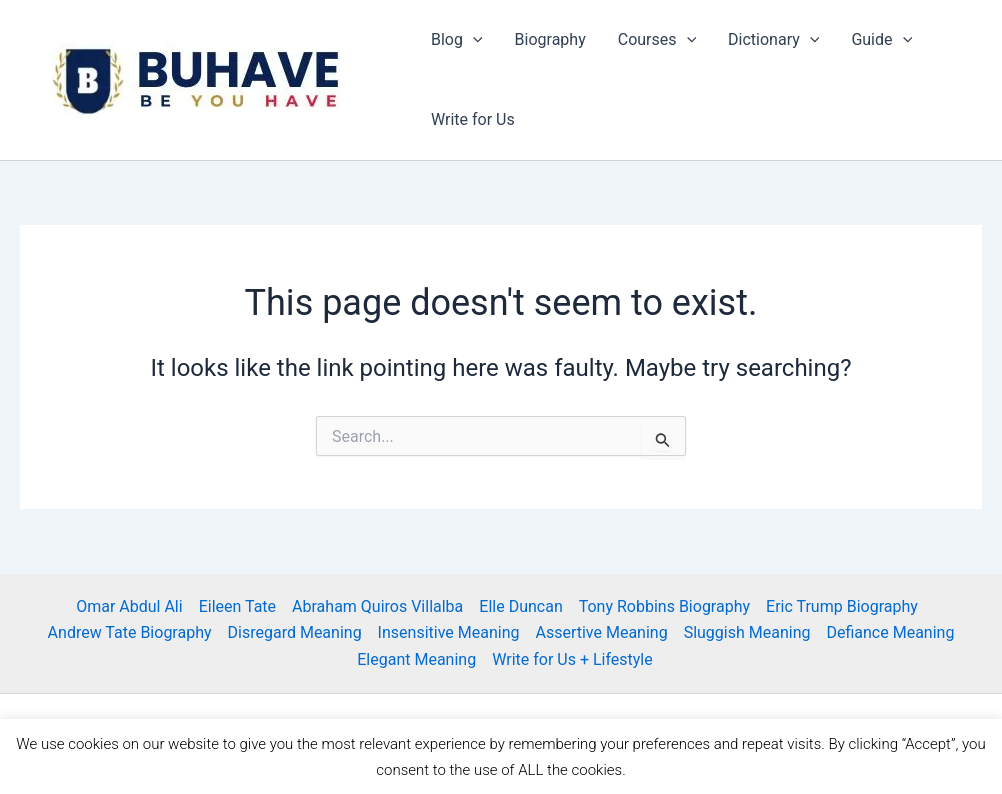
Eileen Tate (237, 606)
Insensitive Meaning (449, 632)
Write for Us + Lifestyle (572, 659)
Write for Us (473, 119)
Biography (550, 39)
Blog (457, 40)
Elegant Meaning (416, 659)
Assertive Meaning (601, 632)
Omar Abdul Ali (129, 606)
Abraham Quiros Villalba (377, 606)
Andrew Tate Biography (130, 632)
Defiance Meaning (890, 632)
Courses (657, 40)
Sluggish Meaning (747, 632)
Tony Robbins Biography (664, 606)
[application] (473, 40)
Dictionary (773, 40)
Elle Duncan (520, 606)
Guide (881, 40)
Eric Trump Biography (842, 606)
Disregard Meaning (295, 632)
